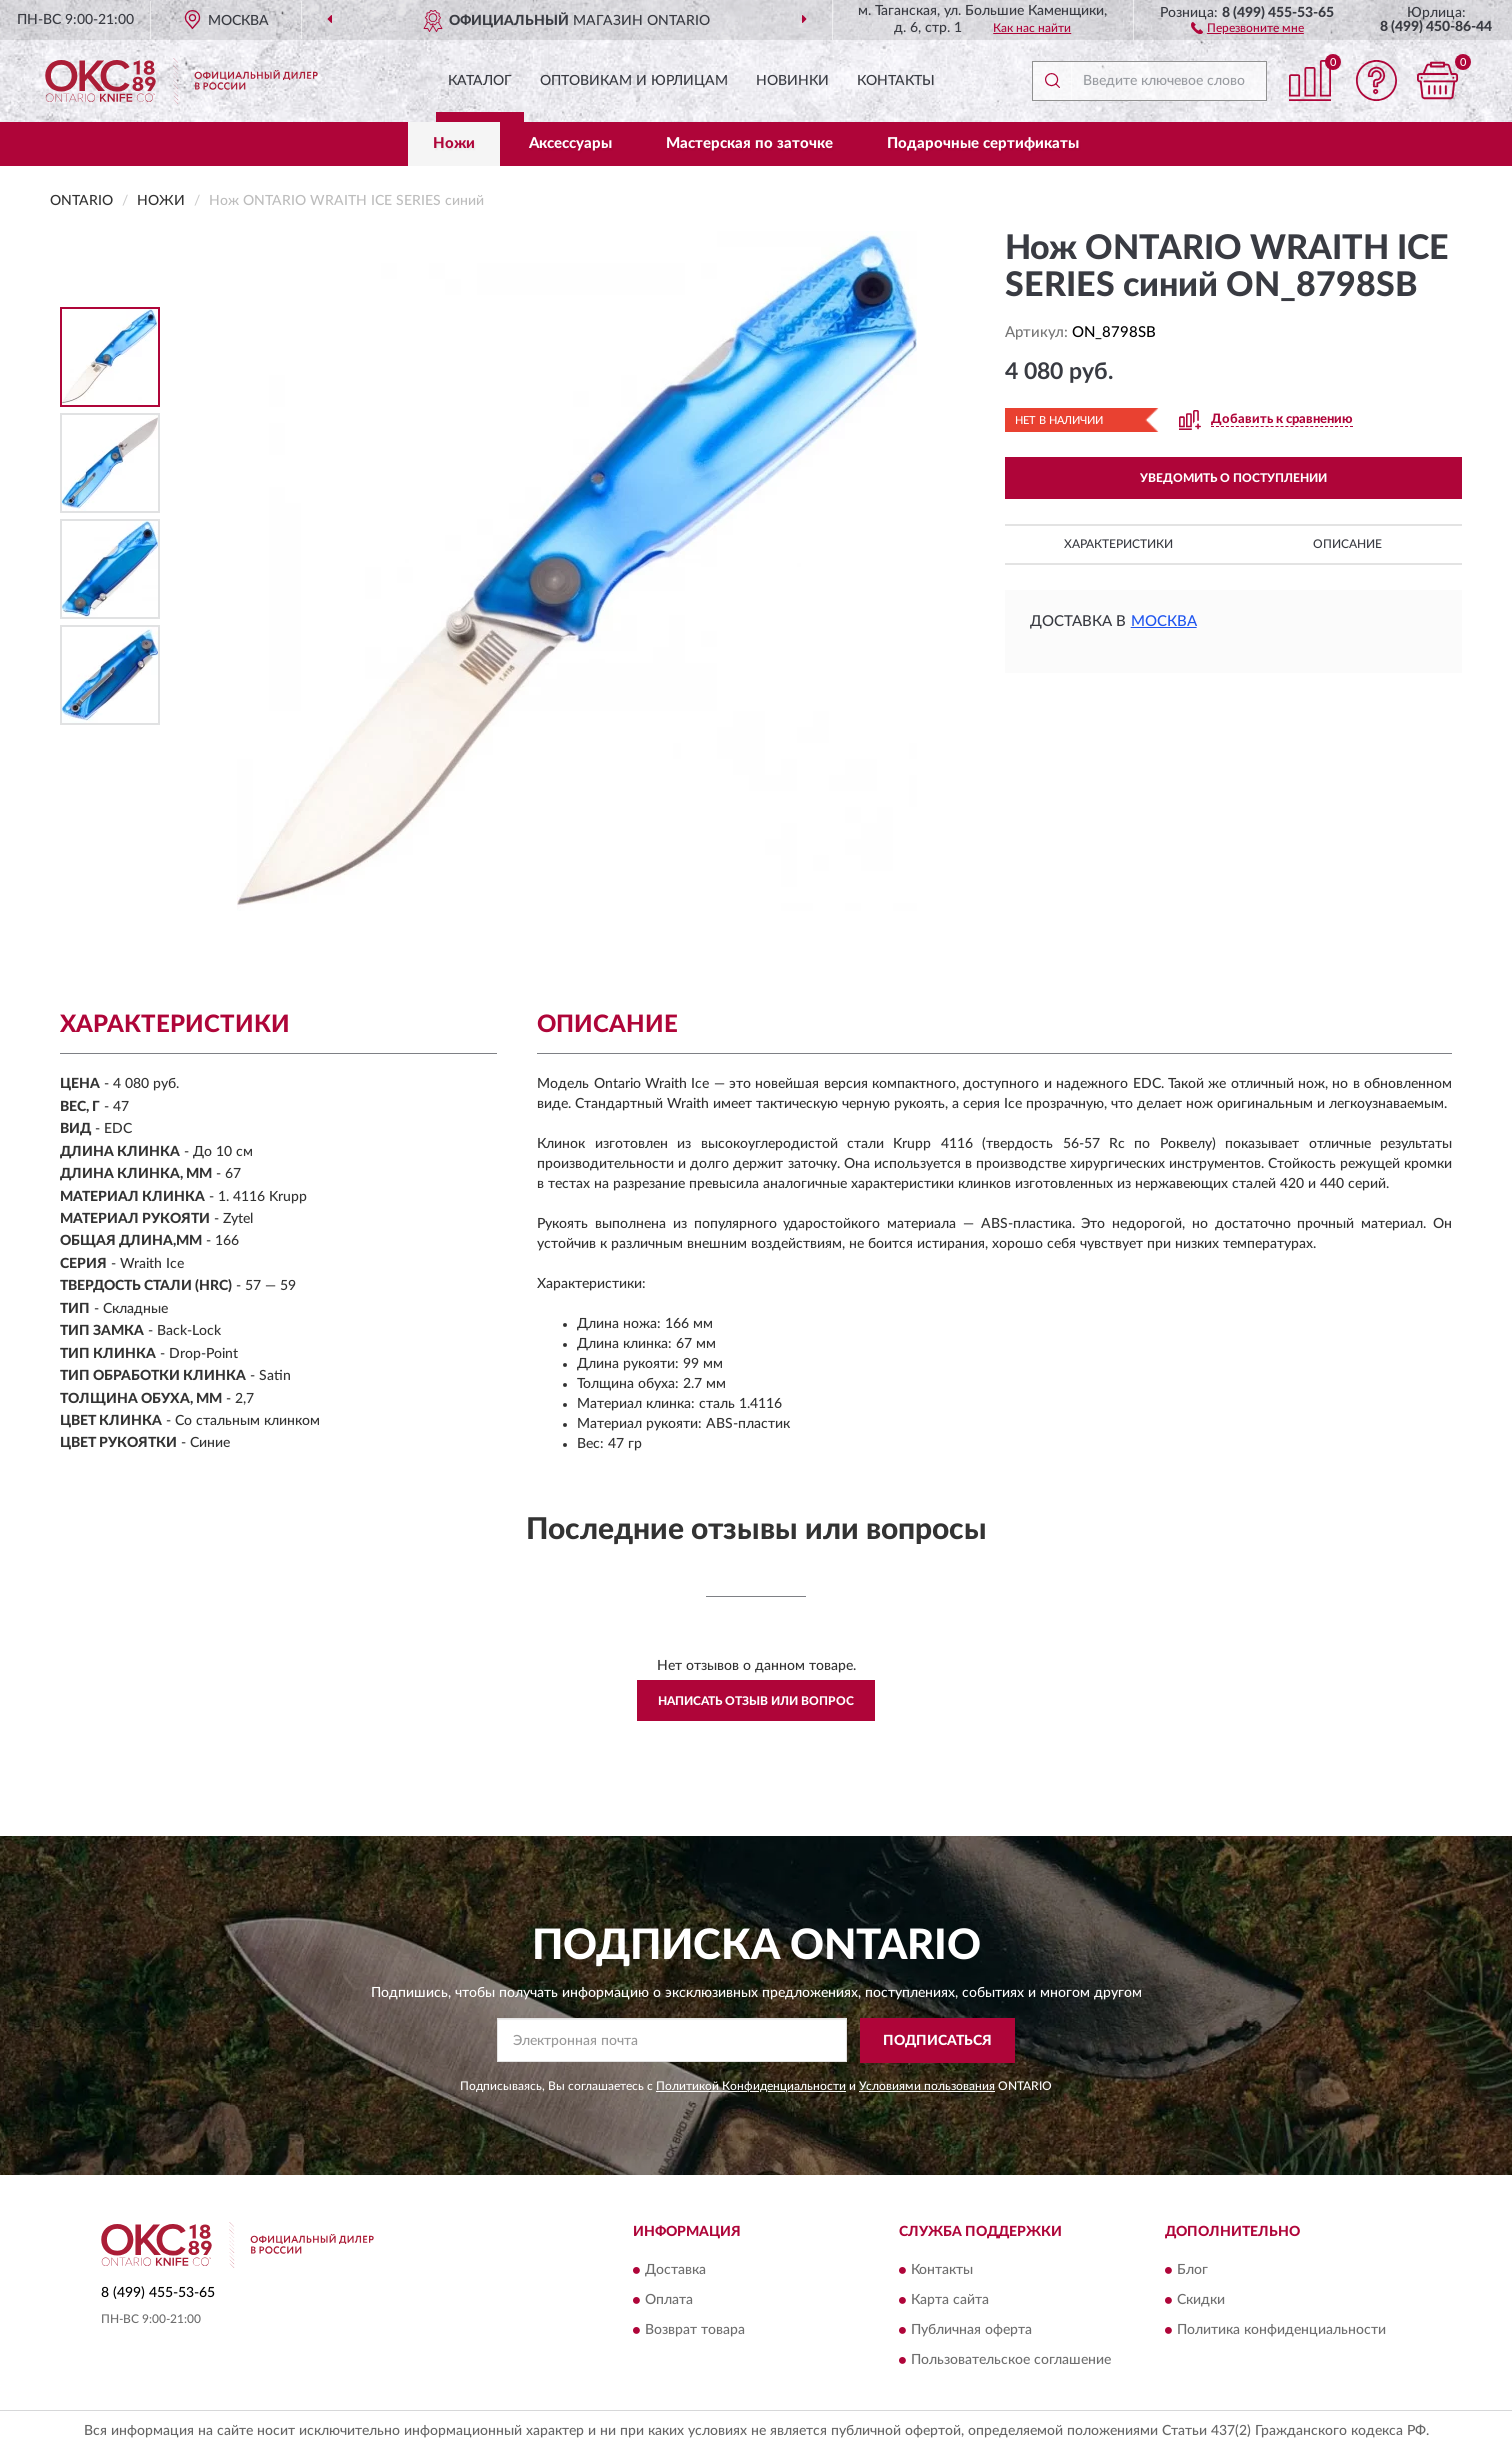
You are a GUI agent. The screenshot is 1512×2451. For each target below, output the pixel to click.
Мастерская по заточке (749, 143)
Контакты (896, 81)
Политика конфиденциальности (1281, 2331)
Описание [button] (1347, 544)
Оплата (669, 2301)
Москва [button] (1164, 621)
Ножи (454, 143)
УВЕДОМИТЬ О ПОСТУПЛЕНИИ (1233, 478)
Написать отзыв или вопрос (756, 1701)
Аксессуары (570, 143)
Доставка (675, 2271)
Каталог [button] (480, 81)
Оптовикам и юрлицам (634, 81)
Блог (1192, 2271)
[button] (1247, 27)
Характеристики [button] (1118, 544)
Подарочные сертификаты (983, 143)
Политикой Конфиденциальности (751, 2086)
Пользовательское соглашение (1011, 2361)
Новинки (792, 81)
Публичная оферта (971, 2331)
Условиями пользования (927, 2086)
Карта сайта (950, 2301)
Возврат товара (695, 2331)
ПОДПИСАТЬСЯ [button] (937, 2041)
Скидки (1201, 2301)
